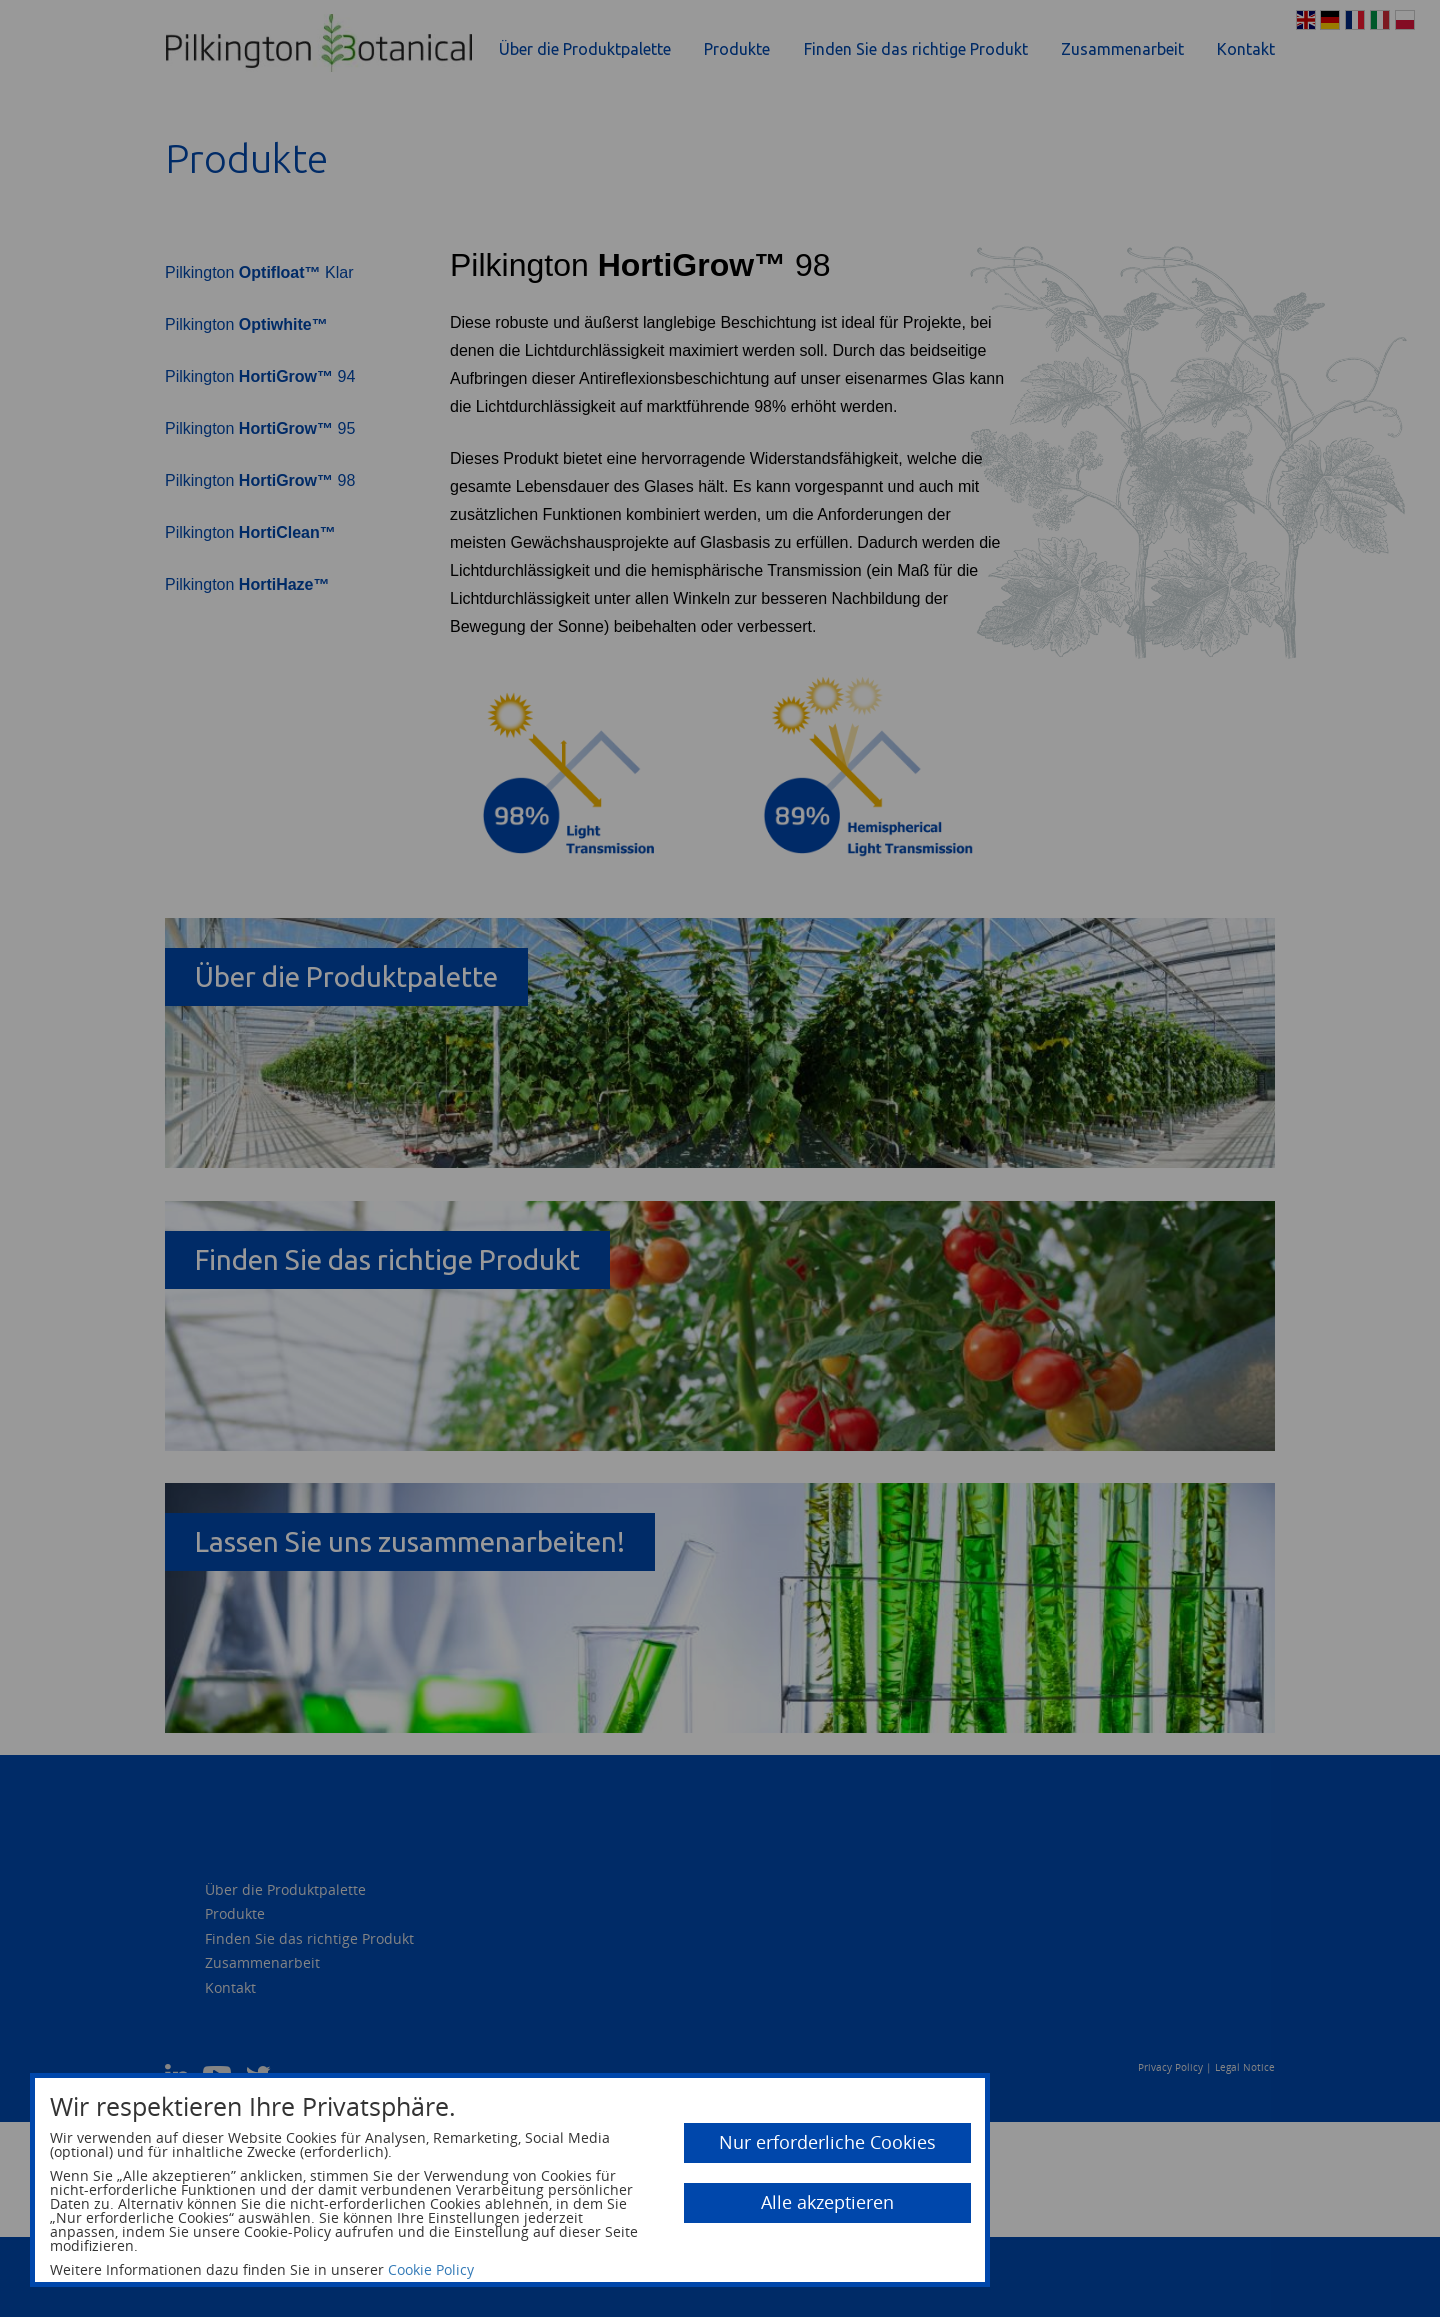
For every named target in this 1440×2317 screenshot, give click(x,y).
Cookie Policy (431, 2269)
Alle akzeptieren (827, 2202)
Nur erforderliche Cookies (827, 2142)
